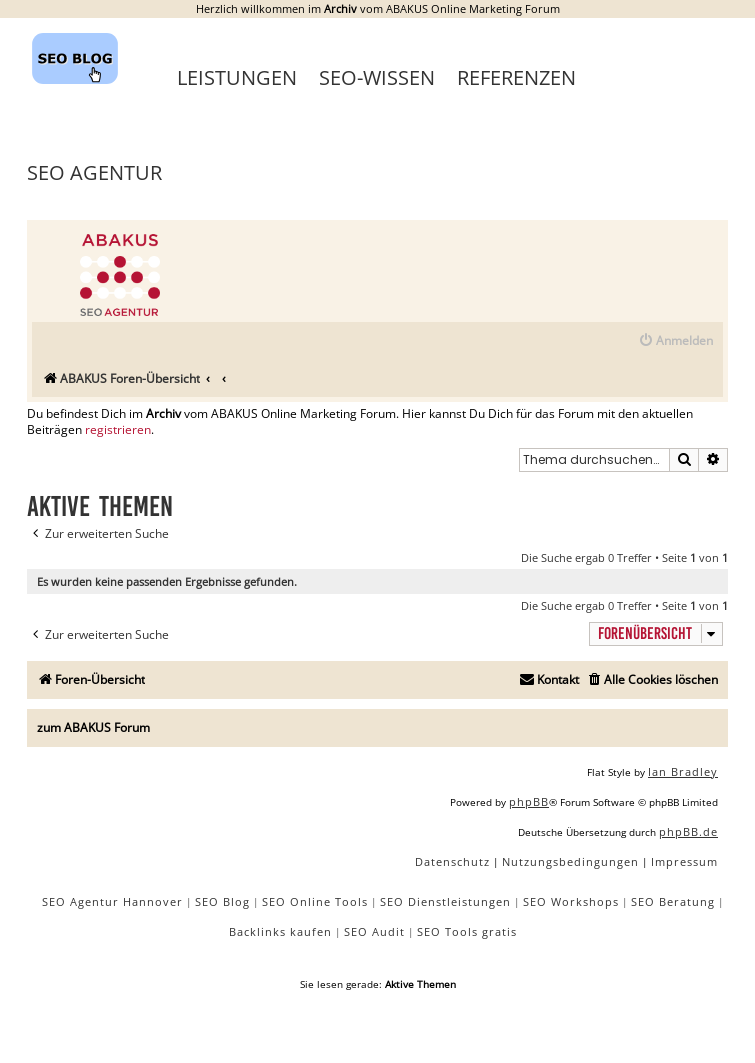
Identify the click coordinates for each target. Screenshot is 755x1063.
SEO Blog (222, 901)
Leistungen (237, 77)
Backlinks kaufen (280, 931)
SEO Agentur (94, 172)
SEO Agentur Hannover (112, 901)
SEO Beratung (673, 901)
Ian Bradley (683, 771)
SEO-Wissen (377, 77)
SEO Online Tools (315, 901)
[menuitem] (675, 341)
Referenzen (516, 77)
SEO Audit (374, 931)
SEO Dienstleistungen (445, 901)
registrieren (118, 430)
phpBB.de (688, 831)
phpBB (529, 801)
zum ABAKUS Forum (93, 727)
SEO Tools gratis (467, 931)
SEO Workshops (571, 901)
